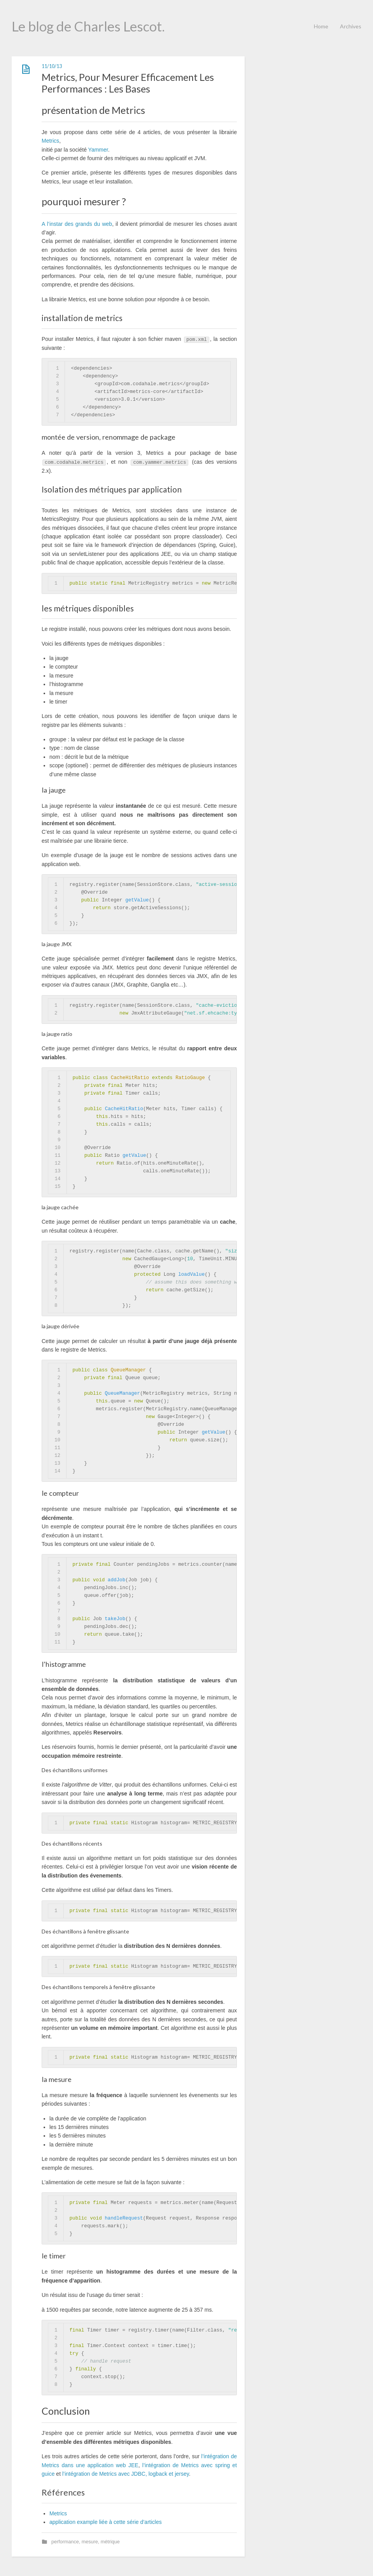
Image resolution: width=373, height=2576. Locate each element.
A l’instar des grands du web (77, 224)
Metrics (50, 141)
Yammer (98, 150)
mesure (90, 2542)
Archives (350, 26)
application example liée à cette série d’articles (105, 2522)
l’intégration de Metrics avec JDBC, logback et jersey (125, 2474)
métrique (110, 2542)
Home (321, 26)
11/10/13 (52, 66)
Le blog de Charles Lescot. (88, 26)
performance (65, 2542)
